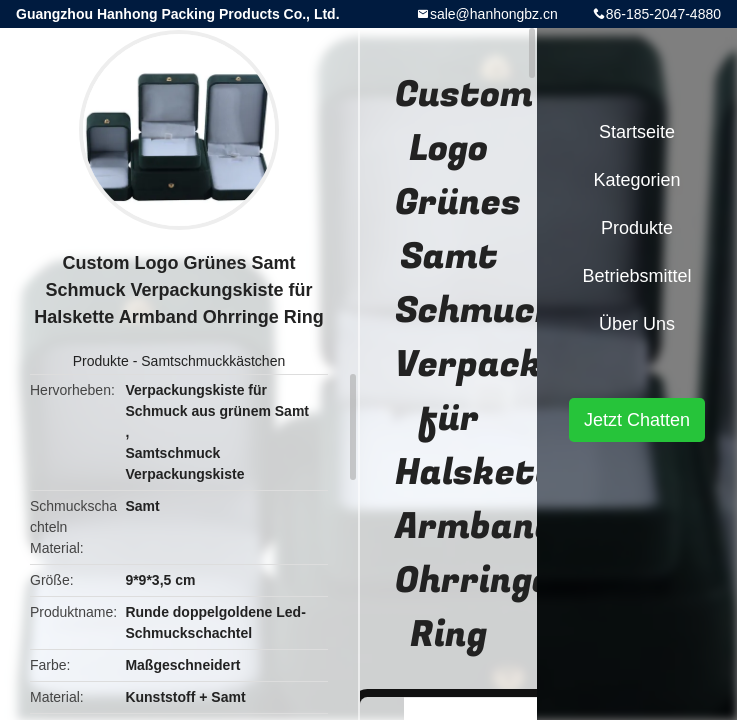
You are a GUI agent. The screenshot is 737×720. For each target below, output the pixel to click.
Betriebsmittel (636, 276)
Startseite (637, 132)
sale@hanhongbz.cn (494, 14)
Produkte (101, 361)
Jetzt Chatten (637, 420)
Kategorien (636, 180)
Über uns (637, 324)
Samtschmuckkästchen (213, 361)
